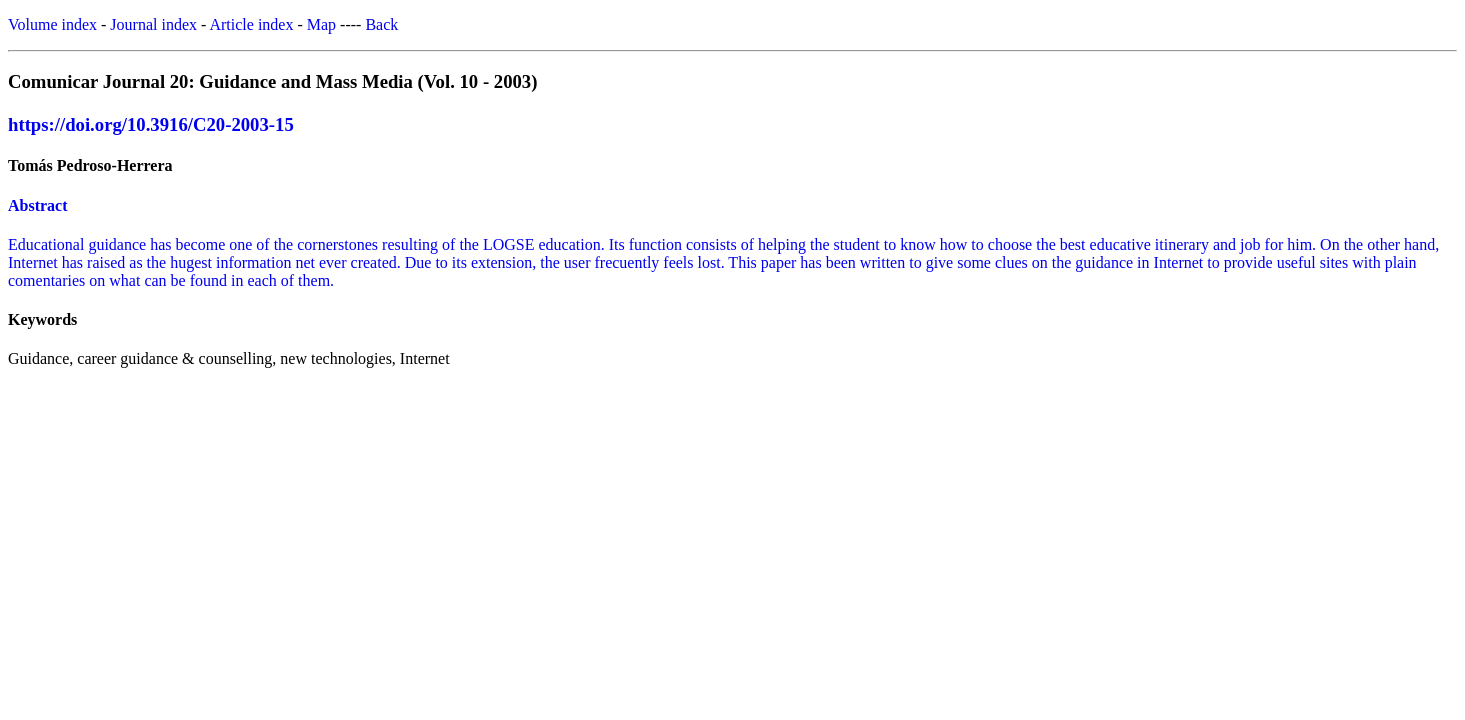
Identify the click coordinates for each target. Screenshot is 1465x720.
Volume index (52, 24)
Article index (251, 24)
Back (381, 24)
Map (321, 24)
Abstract (38, 205)
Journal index (153, 24)
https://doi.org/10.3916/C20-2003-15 (151, 124)
